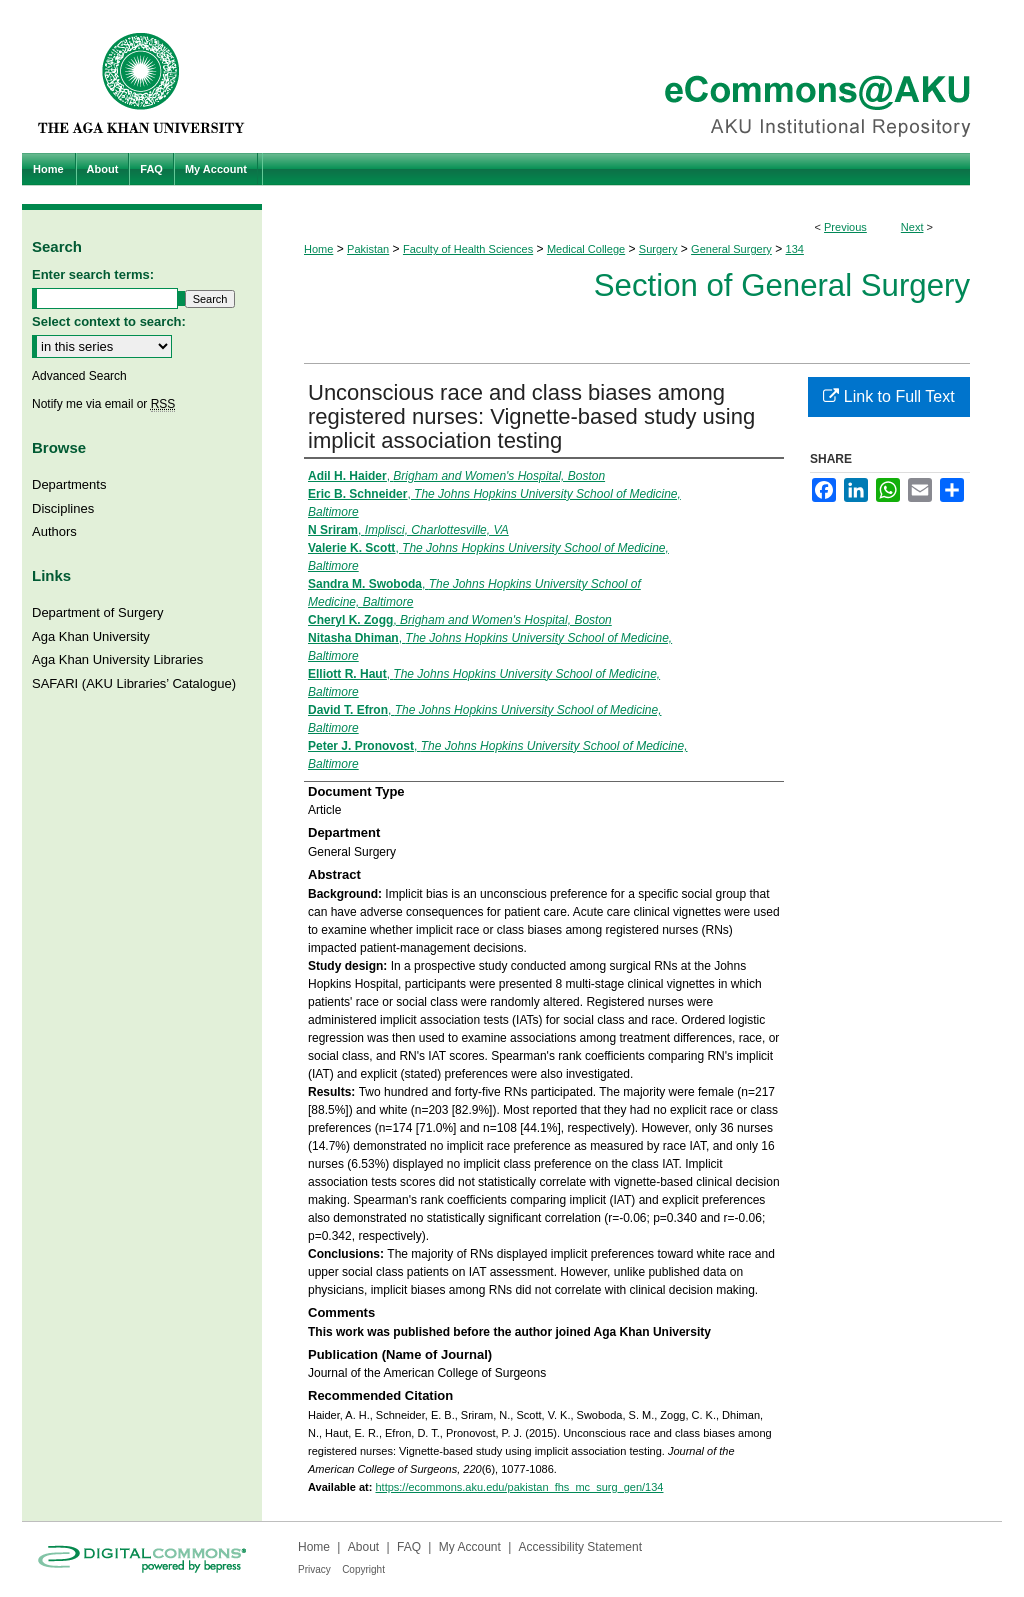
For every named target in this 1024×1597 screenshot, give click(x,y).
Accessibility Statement (580, 1547)
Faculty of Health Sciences (468, 249)
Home (318, 249)
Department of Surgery (98, 612)
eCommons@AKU (632, 76)
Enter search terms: (93, 274)
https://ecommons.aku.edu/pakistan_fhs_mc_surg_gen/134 (519, 1487)
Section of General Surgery (782, 285)
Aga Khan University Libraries (117, 659)
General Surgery (731, 249)
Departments (69, 484)
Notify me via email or (103, 404)
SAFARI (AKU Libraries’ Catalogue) (134, 683)
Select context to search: (109, 321)
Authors (54, 531)
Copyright (363, 1569)
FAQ (409, 1547)
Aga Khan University (91, 636)
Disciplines (63, 508)
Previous (845, 227)
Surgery (658, 249)
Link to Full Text (888, 396)
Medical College (586, 249)
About (363, 1547)
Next (912, 227)
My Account (470, 1547)
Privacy (314, 1569)
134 (795, 249)
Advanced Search (79, 376)
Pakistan (368, 249)
